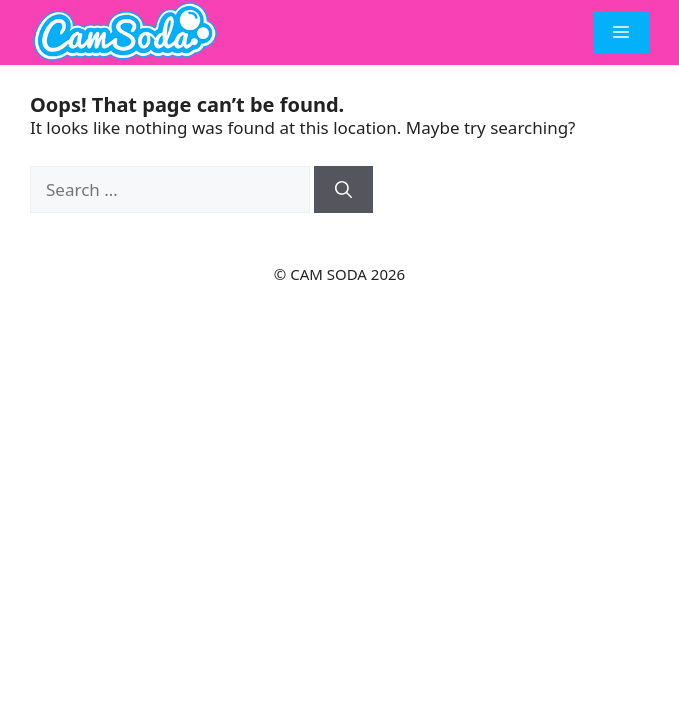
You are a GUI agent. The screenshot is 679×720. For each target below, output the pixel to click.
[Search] (343, 190)
